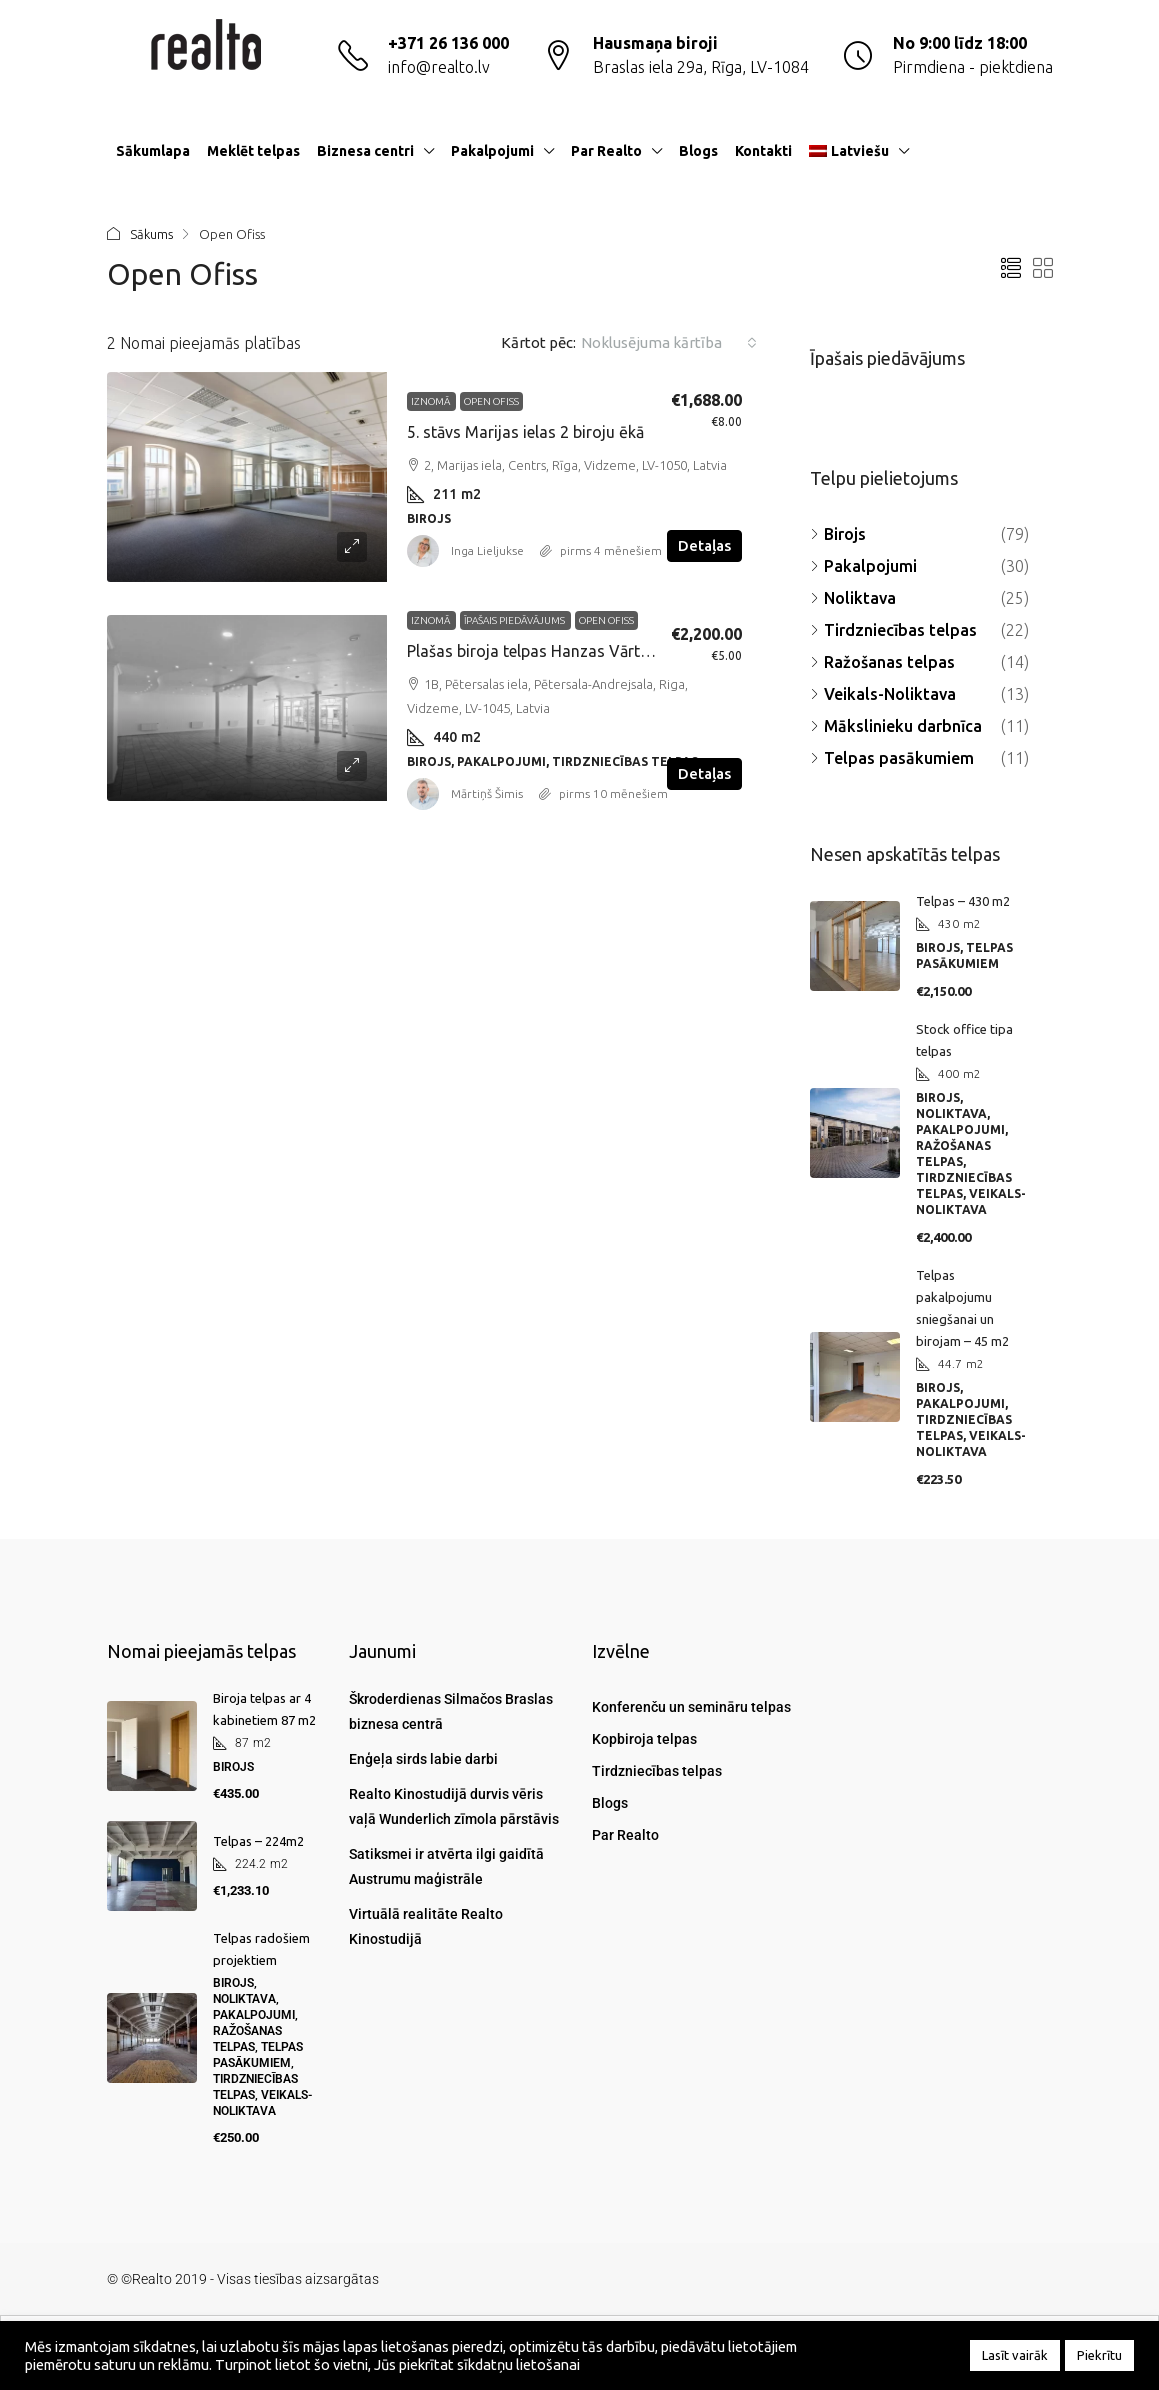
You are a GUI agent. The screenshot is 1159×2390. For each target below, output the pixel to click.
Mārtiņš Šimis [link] (487, 793)
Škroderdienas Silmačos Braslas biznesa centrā (451, 1711)
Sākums (151, 234)
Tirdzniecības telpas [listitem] (893, 630)
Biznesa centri (365, 151)
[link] (247, 477)
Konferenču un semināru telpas (691, 1707)
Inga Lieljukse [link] (487, 550)
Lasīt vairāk (1015, 2355)
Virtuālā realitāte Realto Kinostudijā (426, 1926)
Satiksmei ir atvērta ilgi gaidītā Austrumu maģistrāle (446, 1866)
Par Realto (606, 151)
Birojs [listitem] (838, 534)
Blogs (698, 151)
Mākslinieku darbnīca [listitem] (896, 726)
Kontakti (763, 151)
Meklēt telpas (253, 151)
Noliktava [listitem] (853, 598)
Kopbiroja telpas (644, 1739)
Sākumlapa (153, 151)
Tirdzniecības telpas (657, 1771)
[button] (1011, 268)
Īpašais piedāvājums (515, 620)
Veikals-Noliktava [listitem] (883, 694)
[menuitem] (1022, 151)
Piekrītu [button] (1099, 2355)
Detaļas (704, 545)
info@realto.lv (439, 67)
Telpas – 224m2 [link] (258, 1841)
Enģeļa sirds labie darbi (423, 1759)
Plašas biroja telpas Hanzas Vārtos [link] (532, 651)
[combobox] (669, 343)
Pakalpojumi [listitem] (863, 566)
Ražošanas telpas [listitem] (882, 662)
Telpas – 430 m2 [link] (963, 901)
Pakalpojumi (492, 151)
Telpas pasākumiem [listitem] (892, 758)
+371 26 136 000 (448, 43)
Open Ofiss (491, 401)
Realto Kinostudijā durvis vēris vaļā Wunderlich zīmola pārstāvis (454, 1806)
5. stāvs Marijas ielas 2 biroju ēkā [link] (525, 432)
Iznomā (431, 401)
